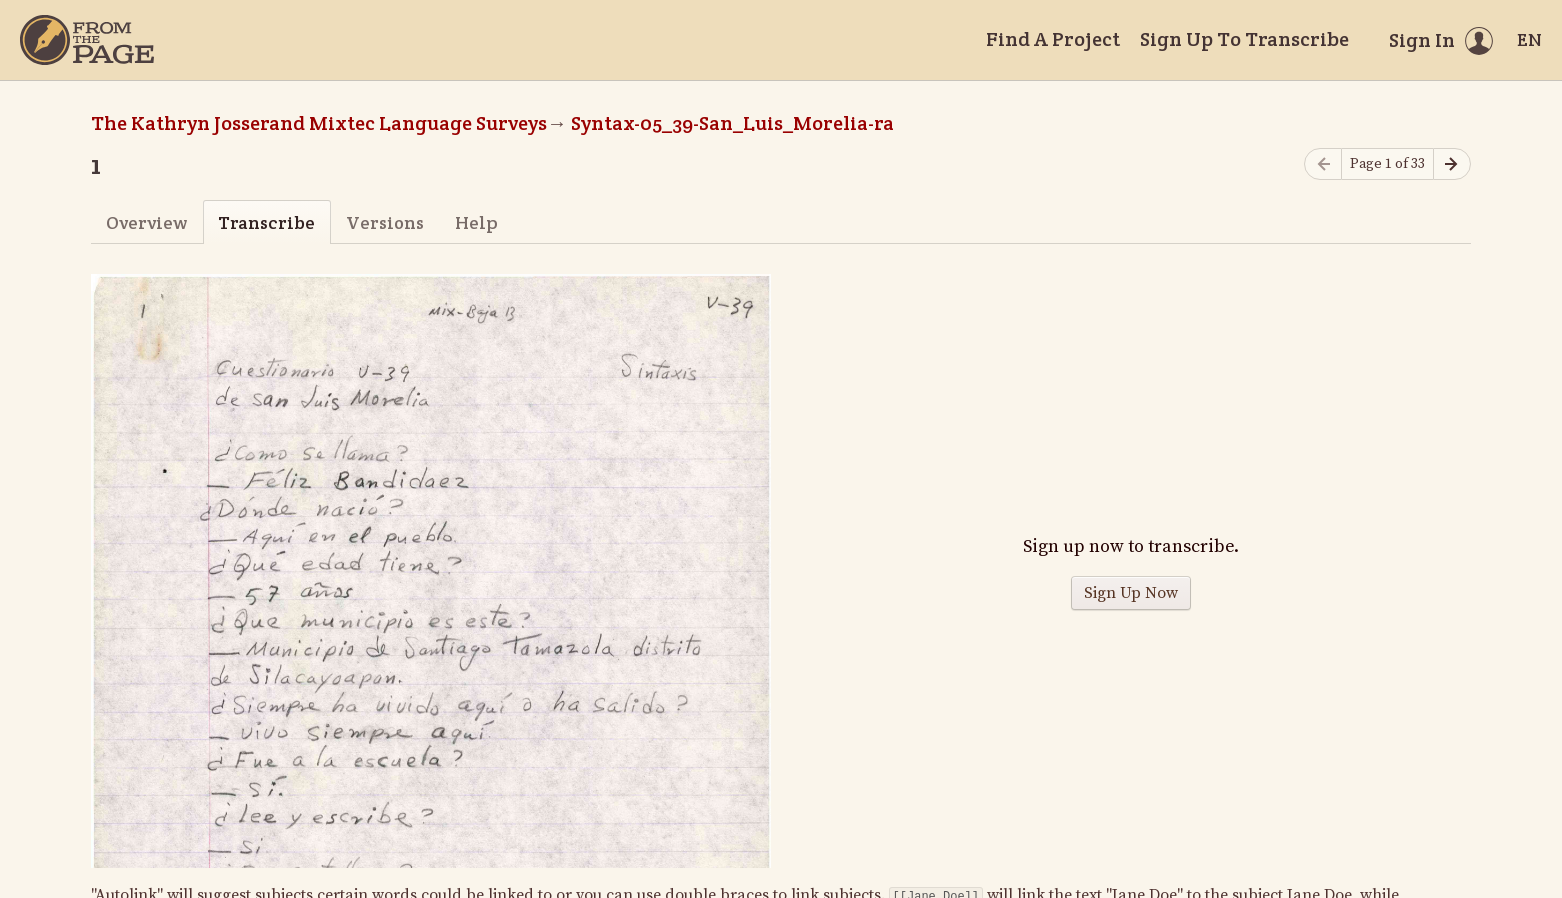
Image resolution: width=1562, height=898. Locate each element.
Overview (146, 222)
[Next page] (1452, 164)
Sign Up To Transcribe (1244, 39)
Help (476, 222)
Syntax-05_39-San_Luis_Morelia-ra (732, 123)
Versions (385, 222)
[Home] (87, 40)
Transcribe (266, 222)
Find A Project (1053, 39)
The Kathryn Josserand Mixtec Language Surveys (319, 123)
